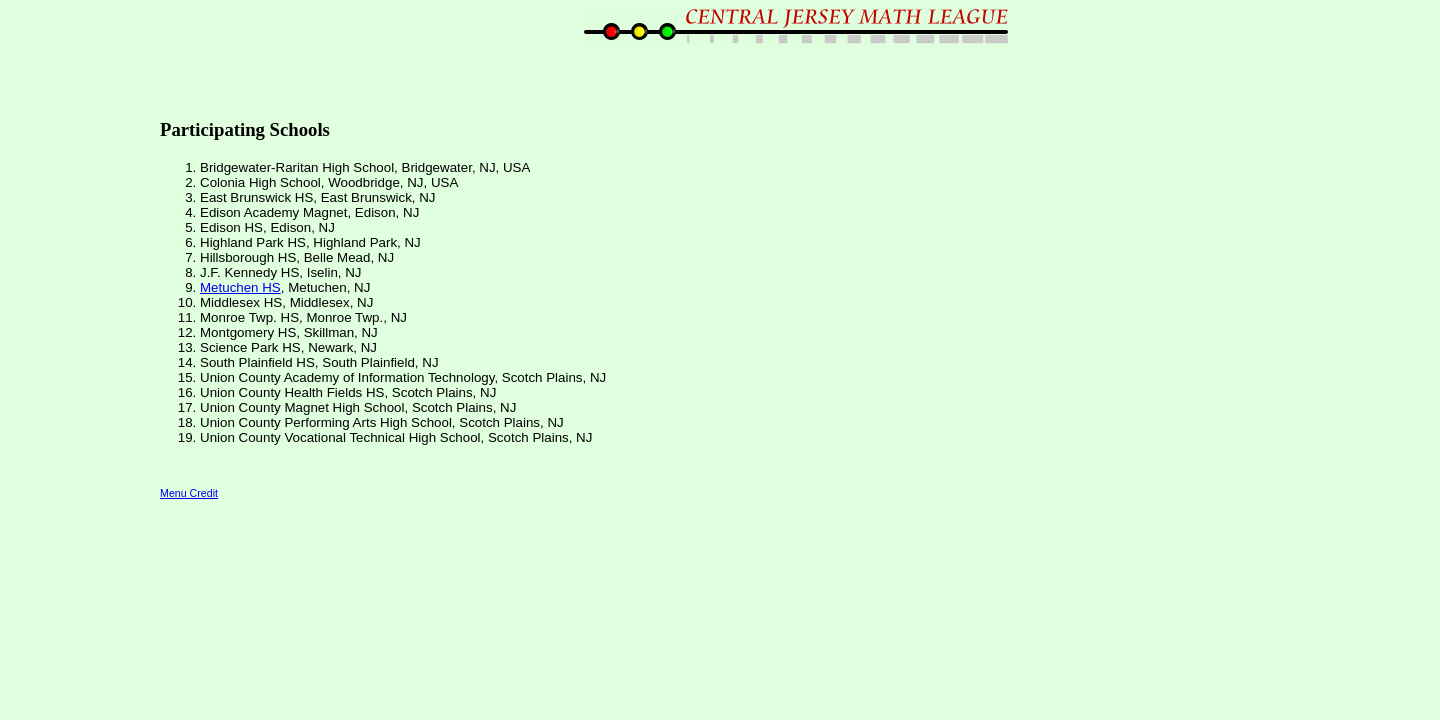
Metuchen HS (240, 287)
